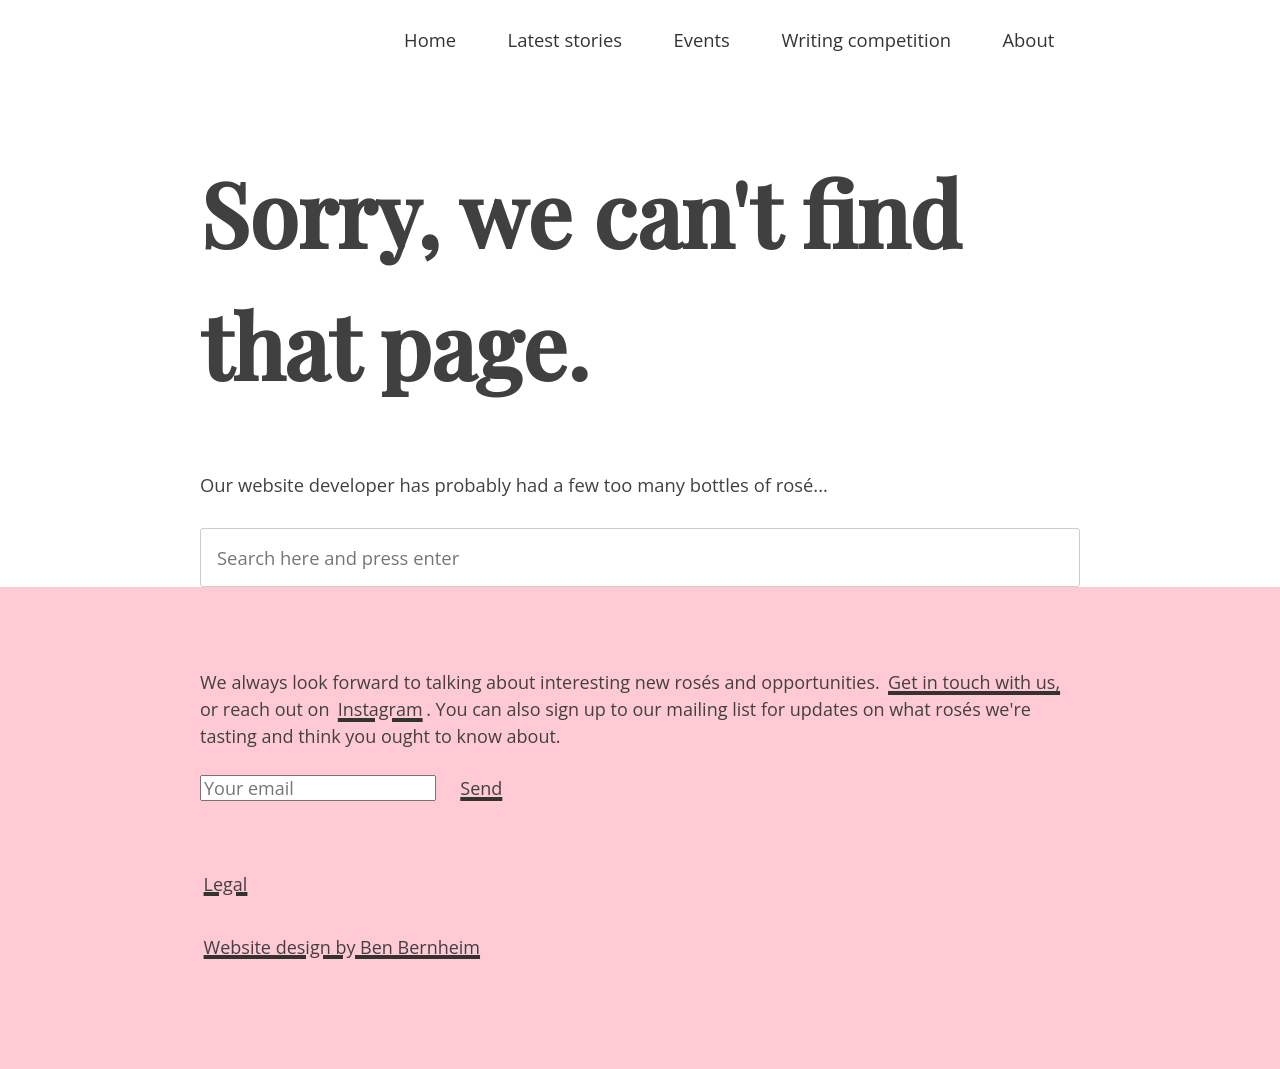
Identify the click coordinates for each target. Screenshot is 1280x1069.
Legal (226, 883)
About (1028, 39)
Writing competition (866, 39)
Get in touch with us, (974, 682)
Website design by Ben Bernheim (342, 946)
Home (430, 39)
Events (702, 39)
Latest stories (565, 39)
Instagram (380, 709)
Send (481, 788)
